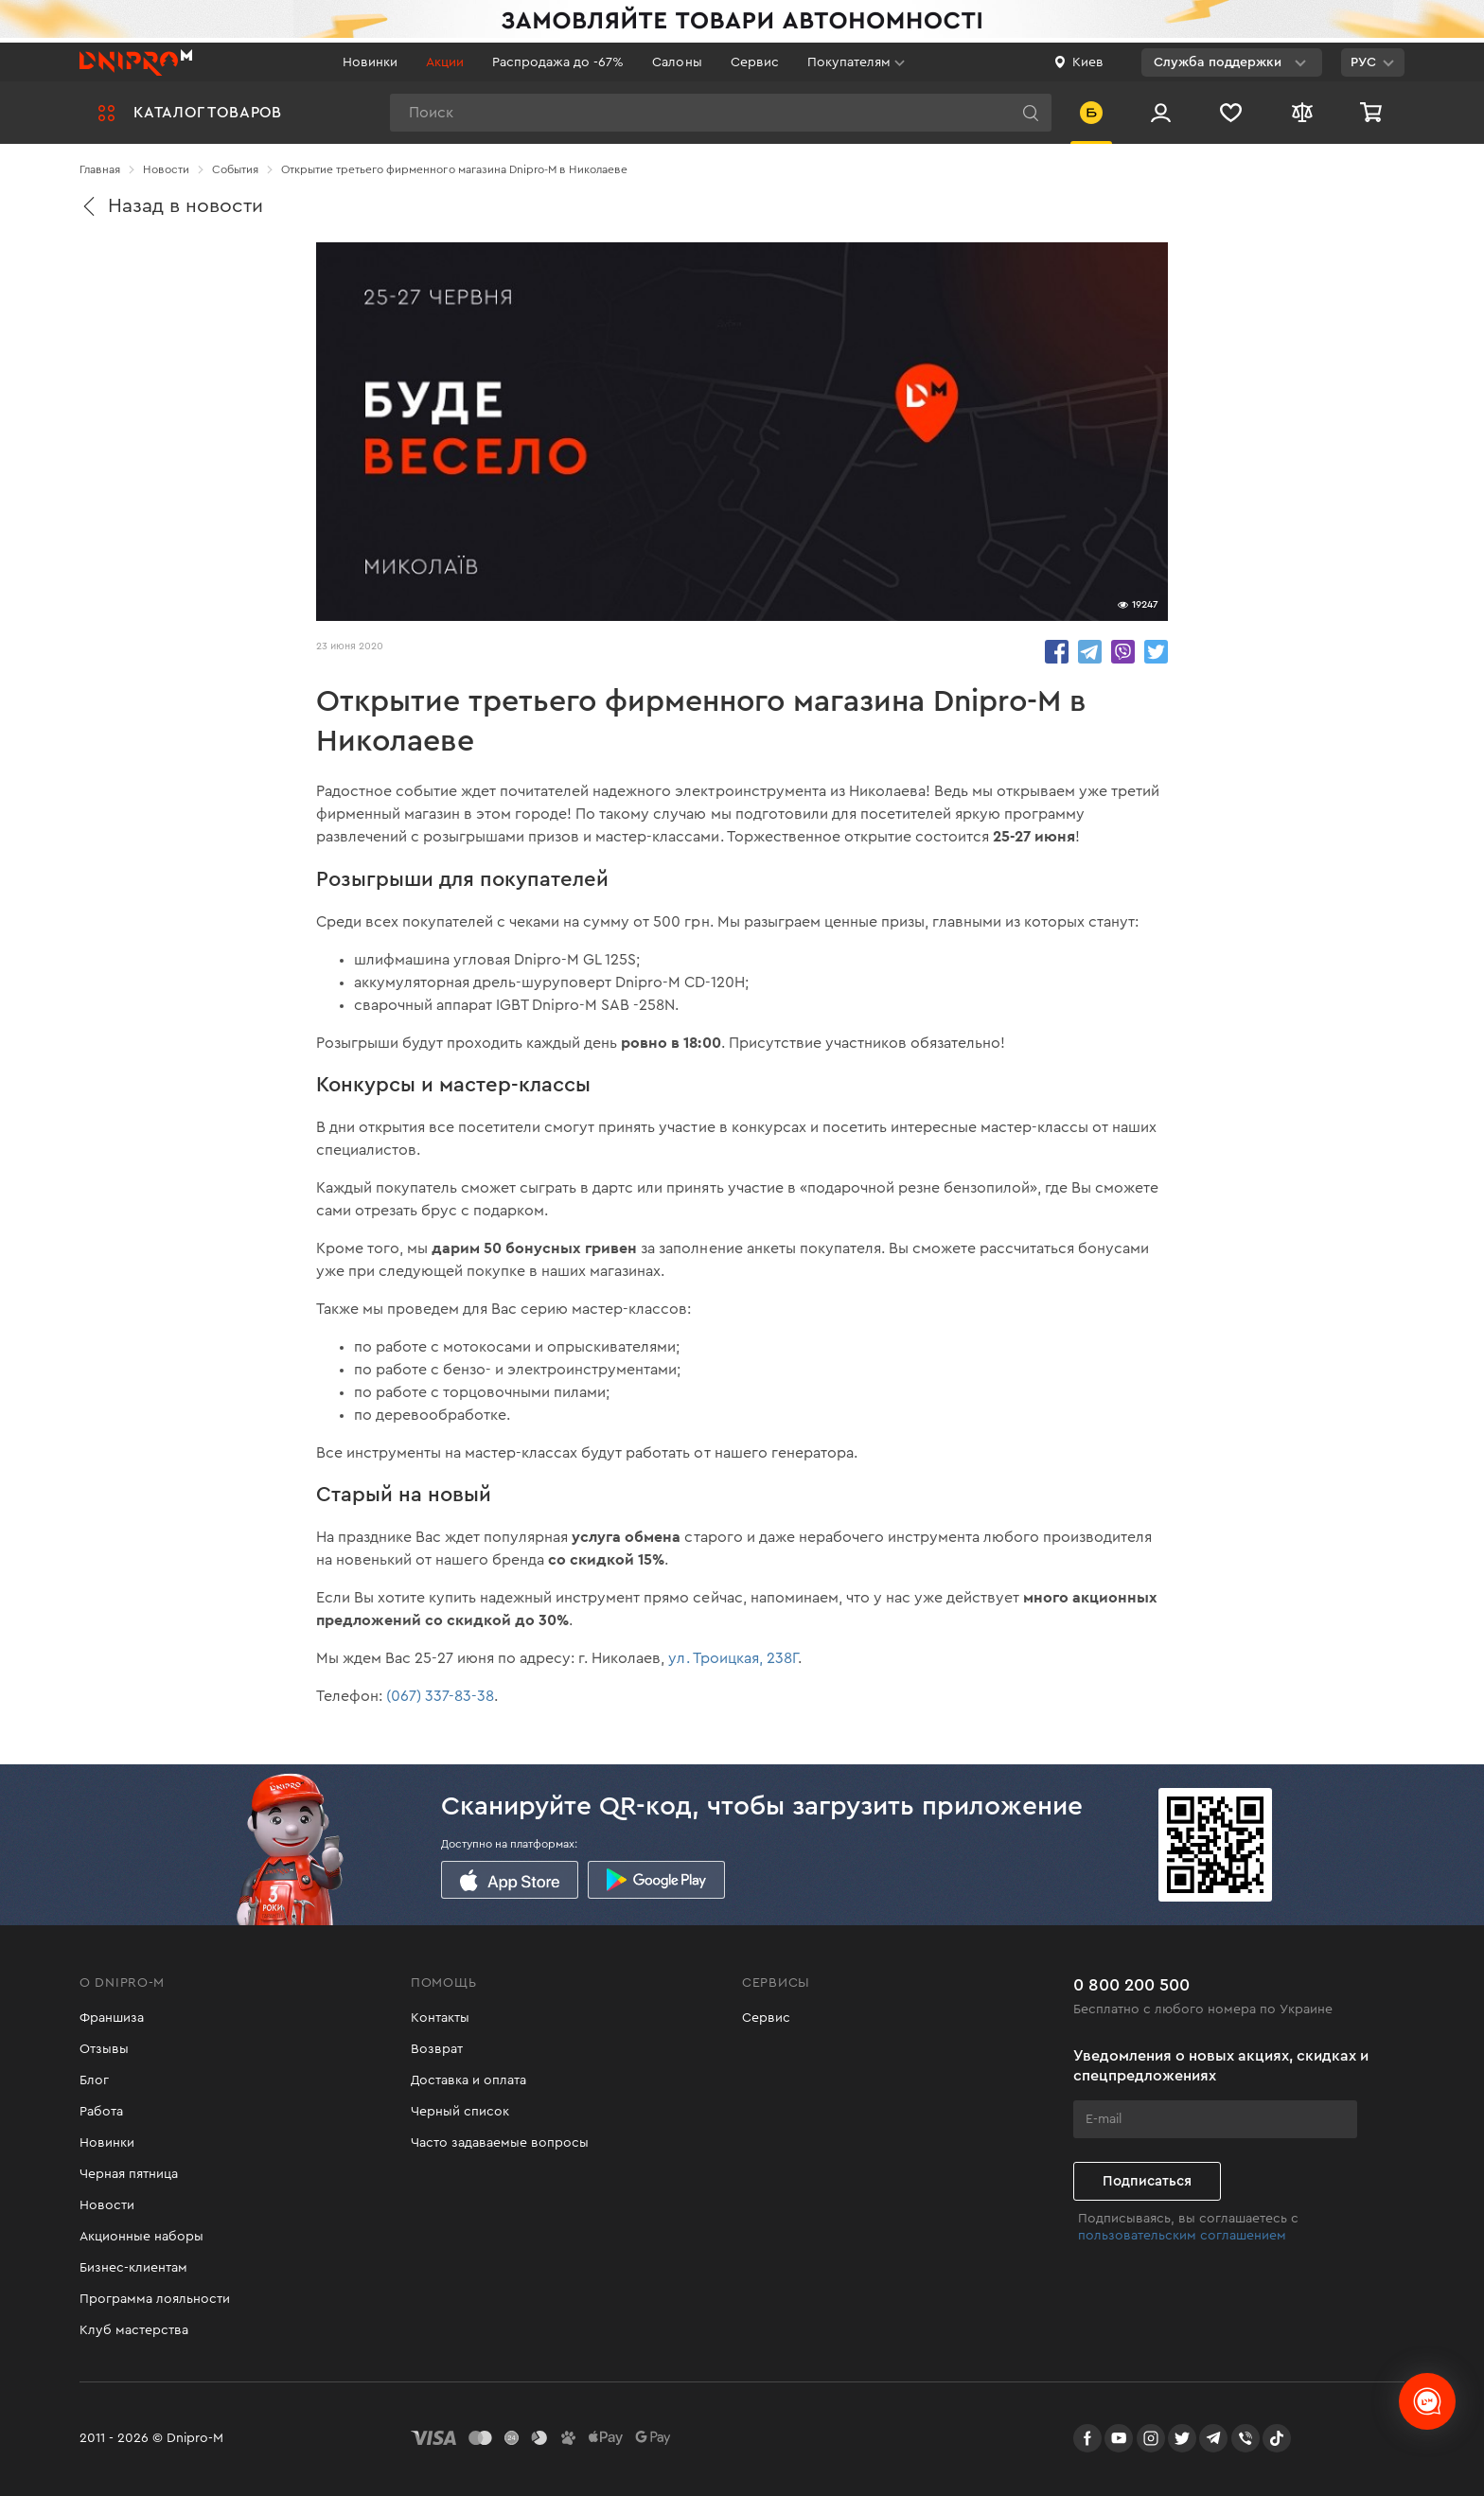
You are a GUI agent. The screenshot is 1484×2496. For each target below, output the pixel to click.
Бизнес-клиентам (133, 2268)
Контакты (440, 2018)
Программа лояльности (155, 2299)
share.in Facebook (1057, 652)
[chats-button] (1427, 2401)
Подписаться (1147, 2181)
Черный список (460, 2111)
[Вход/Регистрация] (1161, 112)
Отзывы (104, 2049)
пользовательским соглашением (1182, 2235)
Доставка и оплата (468, 2080)
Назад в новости (171, 206)
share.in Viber (1123, 652)
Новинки (370, 62)
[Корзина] (1373, 112)
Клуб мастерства (134, 2330)
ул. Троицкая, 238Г (732, 1658)
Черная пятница (129, 2174)
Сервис (755, 62)
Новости (107, 2205)
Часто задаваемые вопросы (500, 2143)
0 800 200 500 (1131, 1984)
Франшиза (112, 2018)
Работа (101, 2111)
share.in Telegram (1090, 652)
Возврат (437, 2049)
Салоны (676, 62)
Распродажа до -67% (558, 62)
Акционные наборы (141, 2236)
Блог (94, 2080)
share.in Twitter (1156, 652)
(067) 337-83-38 (440, 1696)
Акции (445, 62)
